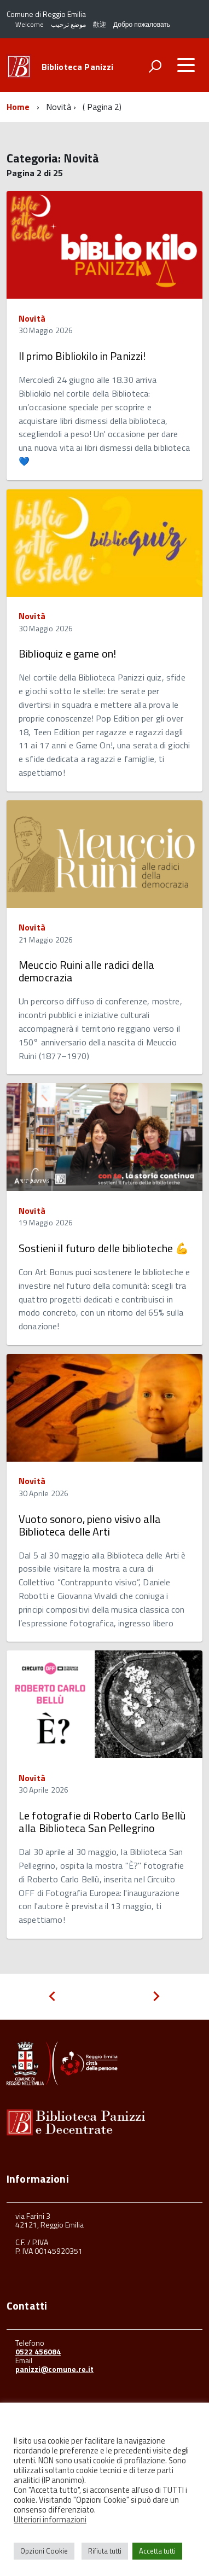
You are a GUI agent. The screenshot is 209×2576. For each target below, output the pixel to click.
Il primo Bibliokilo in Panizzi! (82, 355)
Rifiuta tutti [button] (104, 2550)
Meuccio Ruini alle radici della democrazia (86, 971)
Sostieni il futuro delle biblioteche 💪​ (104, 1248)
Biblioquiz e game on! (67, 653)
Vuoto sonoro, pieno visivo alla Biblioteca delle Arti (90, 1525)
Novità (32, 318)
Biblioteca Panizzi (78, 66)
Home (18, 106)
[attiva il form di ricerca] (155, 66)
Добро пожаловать (141, 24)
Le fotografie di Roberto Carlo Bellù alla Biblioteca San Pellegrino (102, 1821)
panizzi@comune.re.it (54, 2369)
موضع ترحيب (68, 24)
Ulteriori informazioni (50, 2519)
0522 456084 (38, 2351)
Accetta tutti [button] (157, 2550)
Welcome (29, 24)
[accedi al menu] (186, 65)
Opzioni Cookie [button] (44, 2550)
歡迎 (99, 24)
